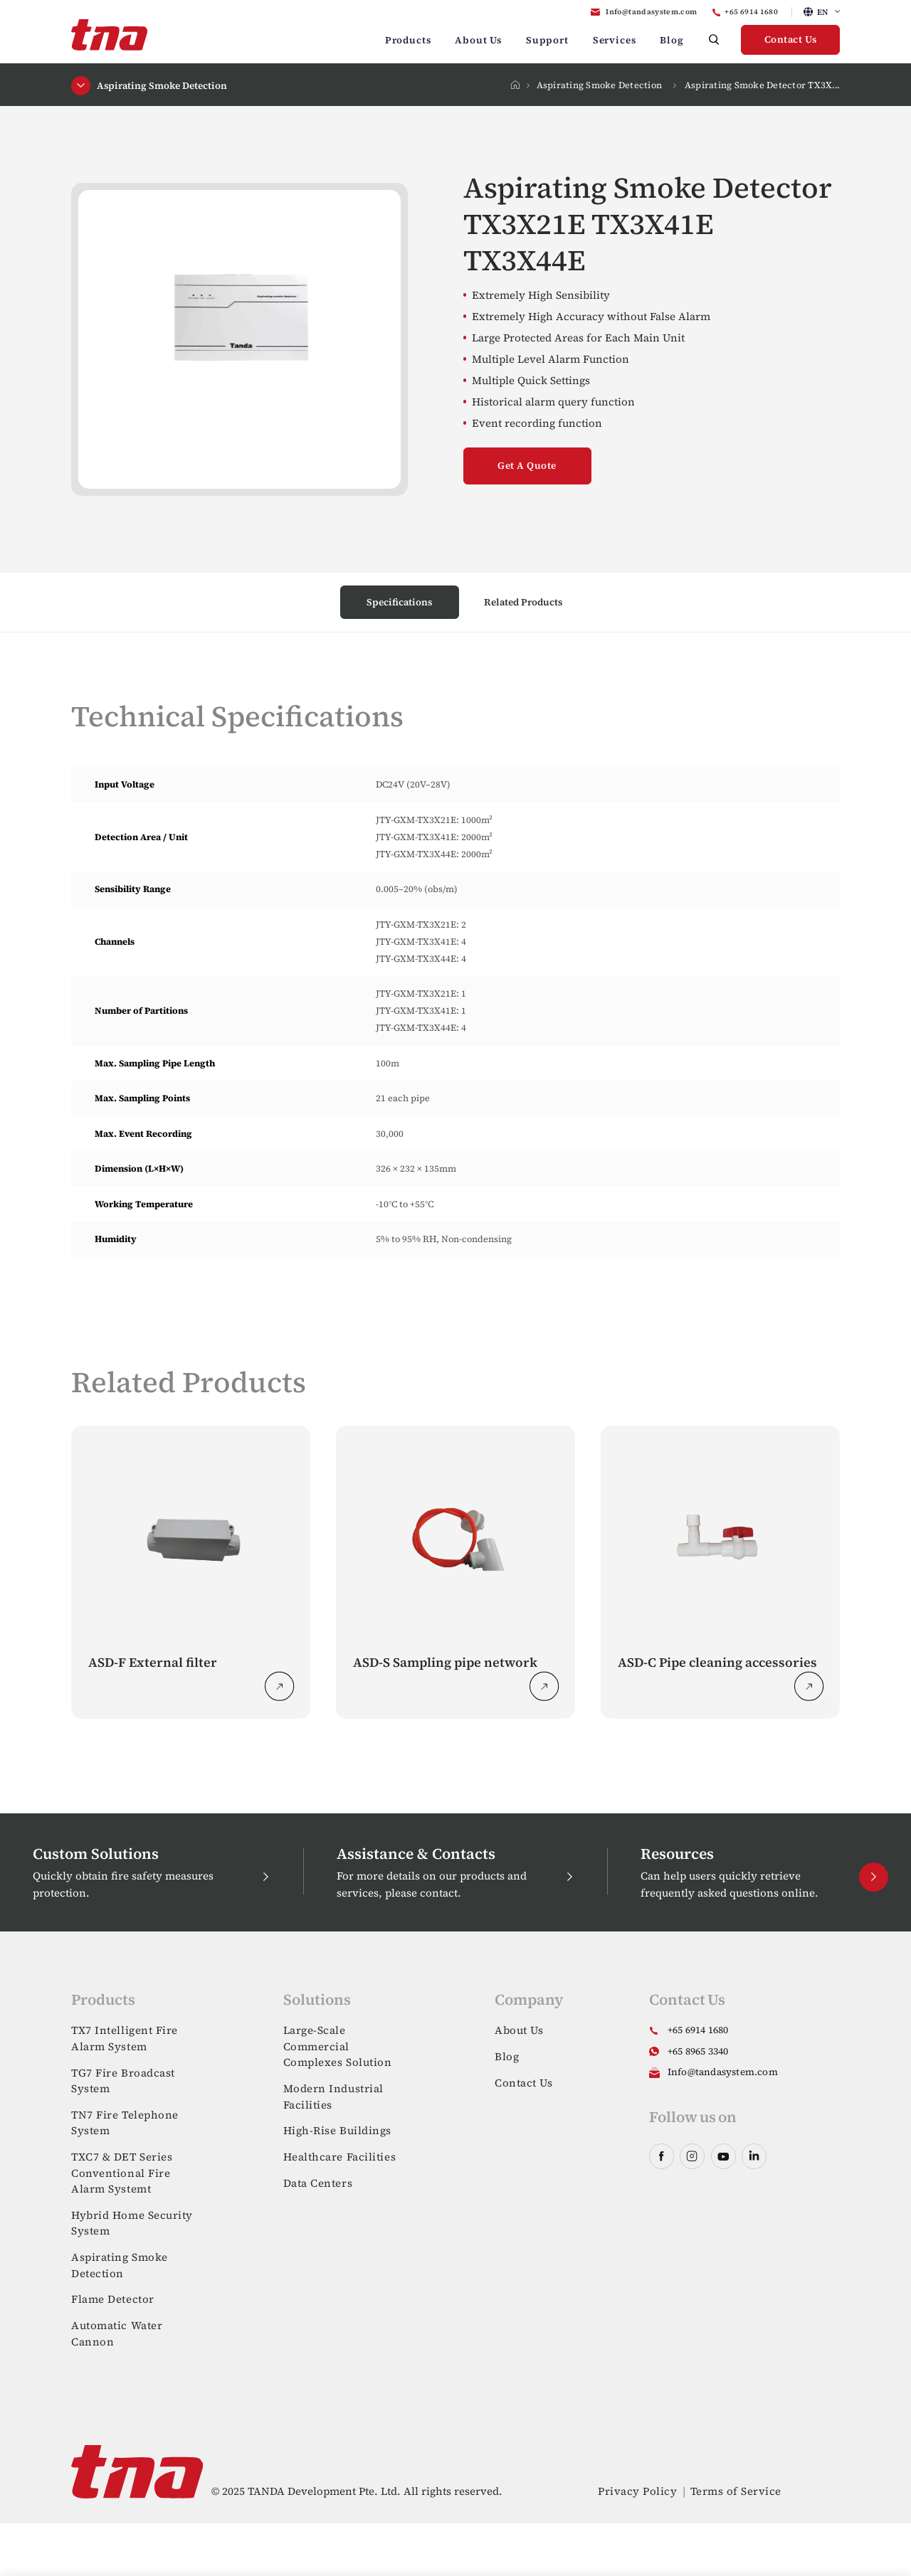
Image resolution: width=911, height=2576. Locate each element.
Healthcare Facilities (339, 2156)
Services (614, 40)
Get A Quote (527, 465)
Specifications (399, 602)
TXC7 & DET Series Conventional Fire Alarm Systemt (121, 2172)
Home (515, 85)
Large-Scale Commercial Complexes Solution (337, 2046)
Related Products (523, 602)
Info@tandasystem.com (651, 11)
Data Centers (318, 2182)
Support (547, 40)
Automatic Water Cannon (116, 2333)
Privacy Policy (637, 2491)
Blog (671, 40)
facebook (661, 2155)
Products (408, 40)
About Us (478, 40)
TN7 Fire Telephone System (125, 2122)
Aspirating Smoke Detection (600, 85)
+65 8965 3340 (698, 2051)
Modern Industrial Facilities (333, 2096)
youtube (723, 2155)
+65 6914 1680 (751, 11)
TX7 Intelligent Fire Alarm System (124, 2038)
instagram (692, 2155)
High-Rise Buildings (337, 2130)
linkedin (754, 2155)
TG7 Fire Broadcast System (123, 2081)
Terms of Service (735, 2491)
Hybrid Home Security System (132, 2223)
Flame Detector (112, 2298)
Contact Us (790, 39)
